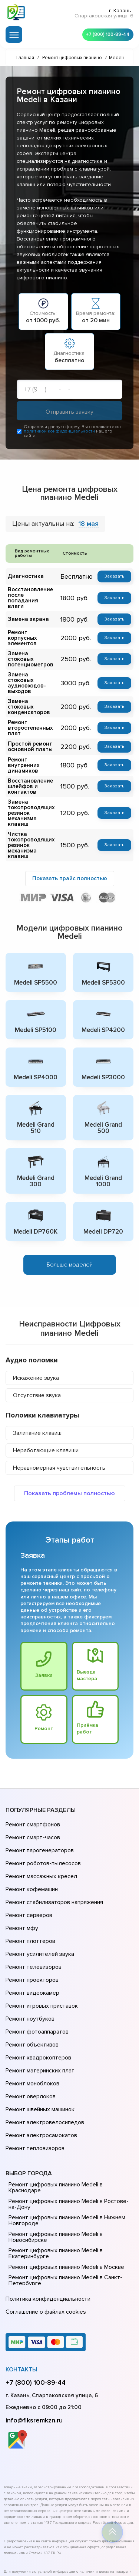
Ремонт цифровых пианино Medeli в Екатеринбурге (54, 2162)
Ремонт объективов (31, 1975)
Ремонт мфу (21, 1882)
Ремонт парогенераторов (39, 1820)
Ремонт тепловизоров (34, 2058)
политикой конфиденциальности (59, 433)
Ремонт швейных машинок (39, 2027)
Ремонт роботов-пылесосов (42, 1830)
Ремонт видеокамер (31, 1934)
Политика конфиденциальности (46, 2206)
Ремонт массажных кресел (40, 1840)
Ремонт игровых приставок (40, 1944)
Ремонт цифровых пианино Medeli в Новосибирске (54, 2145)
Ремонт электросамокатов (40, 2048)
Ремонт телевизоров (33, 1913)
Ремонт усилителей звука (38, 1903)
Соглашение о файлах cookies (44, 2216)
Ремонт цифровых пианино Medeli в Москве (65, 2175)
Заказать (115, 578)
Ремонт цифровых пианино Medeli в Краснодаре (54, 2096)
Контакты (21, 2272)
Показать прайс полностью (69, 857)
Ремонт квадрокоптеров (37, 1986)
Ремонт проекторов (31, 1923)
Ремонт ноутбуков (29, 1954)
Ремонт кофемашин (31, 1851)
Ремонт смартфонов (32, 1799)
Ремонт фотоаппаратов (36, 1965)
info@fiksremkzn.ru (34, 2323)
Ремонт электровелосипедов (43, 2037)
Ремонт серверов (28, 1872)
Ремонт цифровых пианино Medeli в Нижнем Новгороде (65, 2129)
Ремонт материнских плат (38, 1996)
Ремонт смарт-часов (32, 1809)
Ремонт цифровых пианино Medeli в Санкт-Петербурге (64, 2189)
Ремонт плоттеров (29, 1892)
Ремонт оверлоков (30, 2017)
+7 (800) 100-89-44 (106, 33)
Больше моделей (70, 1240)
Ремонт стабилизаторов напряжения (53, 1861)
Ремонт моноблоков (31, 2006)
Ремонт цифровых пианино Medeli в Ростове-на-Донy (67, 2112)
